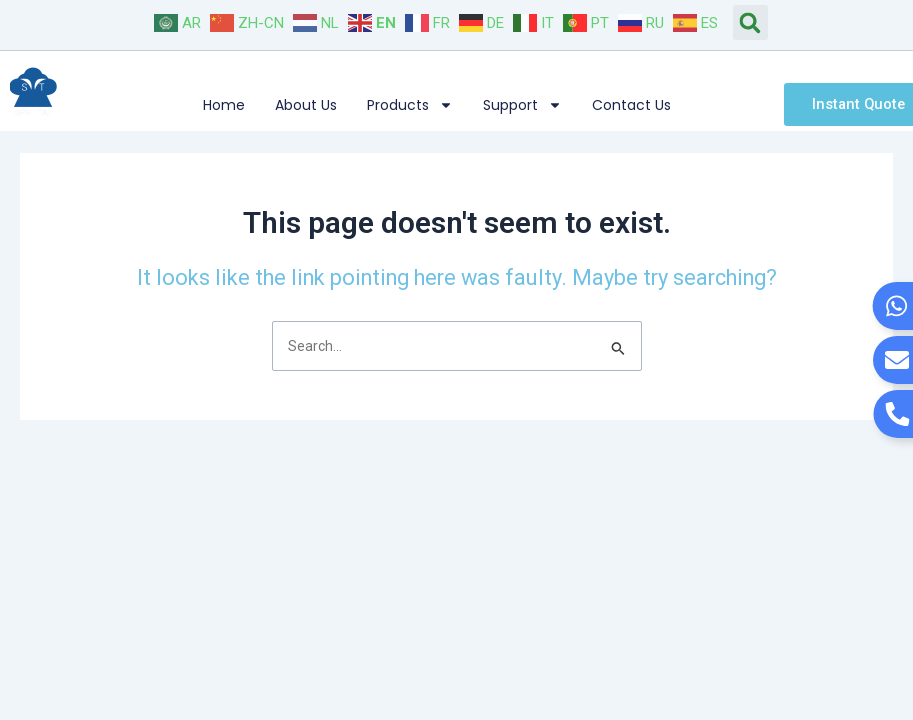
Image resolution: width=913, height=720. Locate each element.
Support (522, 105)
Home (224, 105)
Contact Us (631, 105)
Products (410, 105)
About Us (306, 105)
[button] (750, 22)
